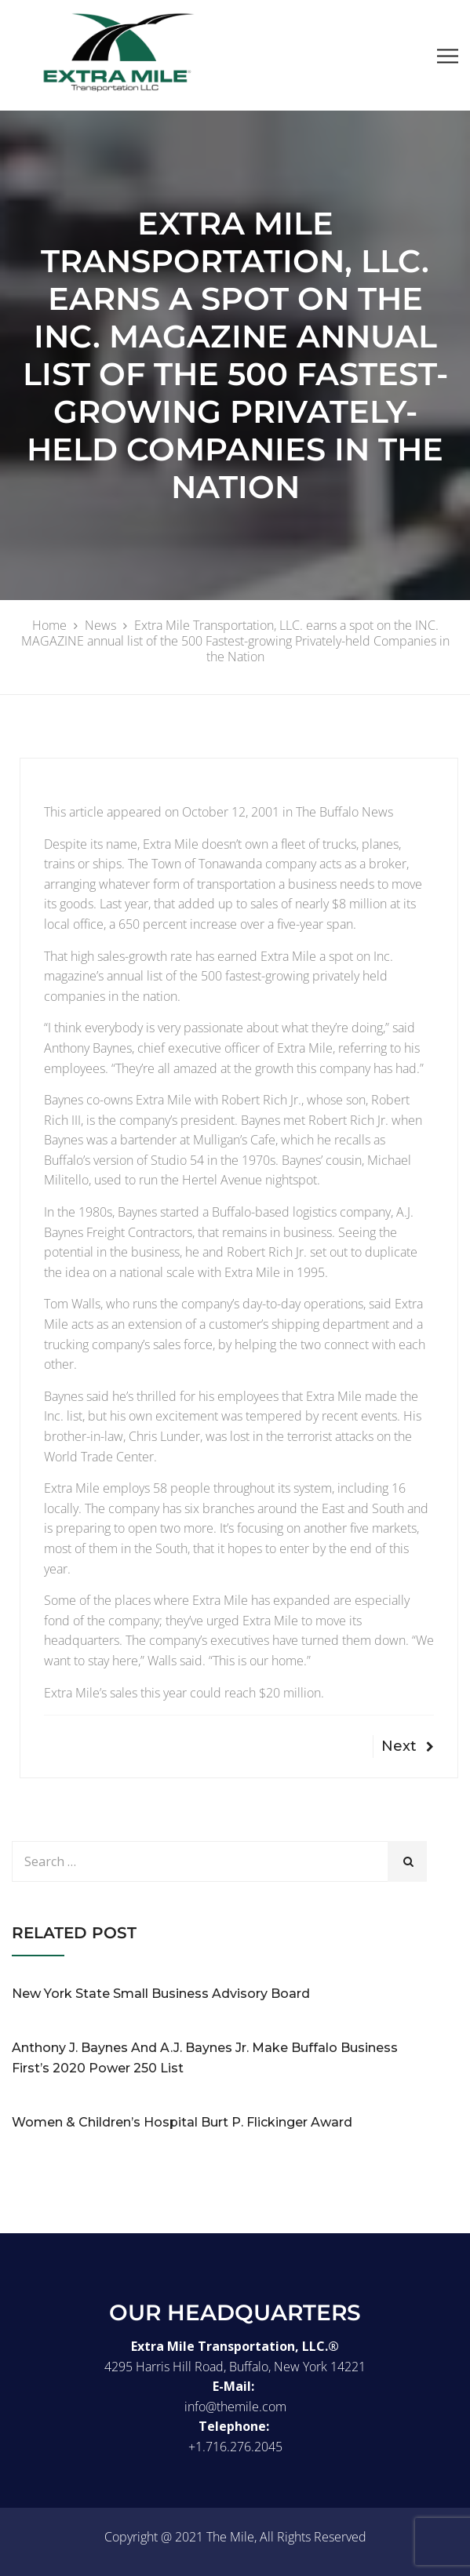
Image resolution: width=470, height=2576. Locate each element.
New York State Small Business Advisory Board (161, 1993)
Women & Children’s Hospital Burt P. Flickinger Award (182, 2122)
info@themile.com (235, 2406)
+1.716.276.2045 (235, 2446)
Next (407, 1746)
